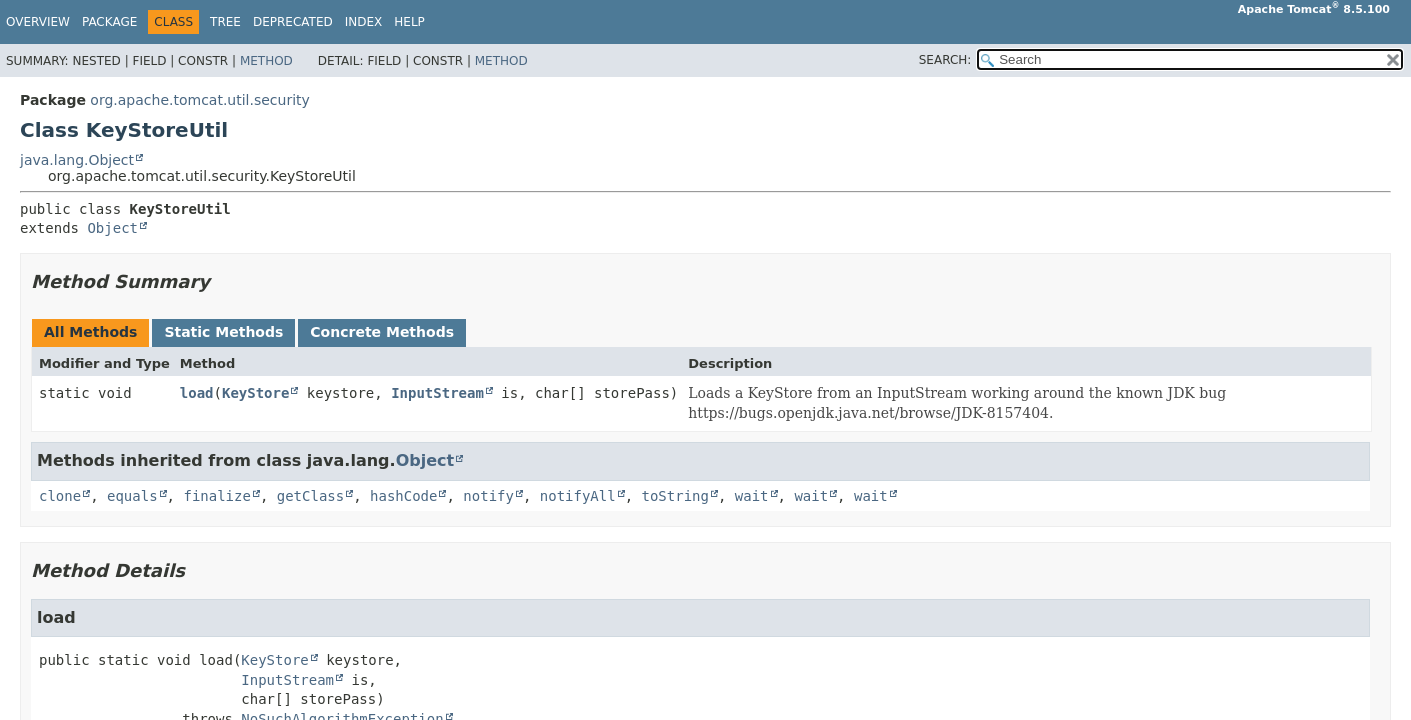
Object (112, 228)
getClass (310, 496)
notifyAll (578, 496)
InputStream (437, 393)
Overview (38, 22)
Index (364, 22)
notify (488, 496)
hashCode (403, 496)
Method (266, 61)
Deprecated (293, 22)
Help (409, 22)
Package (109, 22)
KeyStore (255, 393)
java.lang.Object (77, 160)
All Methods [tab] (90, 332)
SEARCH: (945, 60)
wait (752, 496)
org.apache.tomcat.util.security (200, 100)
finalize (216, 496)
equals (132, 496)
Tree (225, 22)
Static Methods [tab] (223, 332)
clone (60, 496)
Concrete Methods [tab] (382, 332)
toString (675, 496)
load (197, 393)
